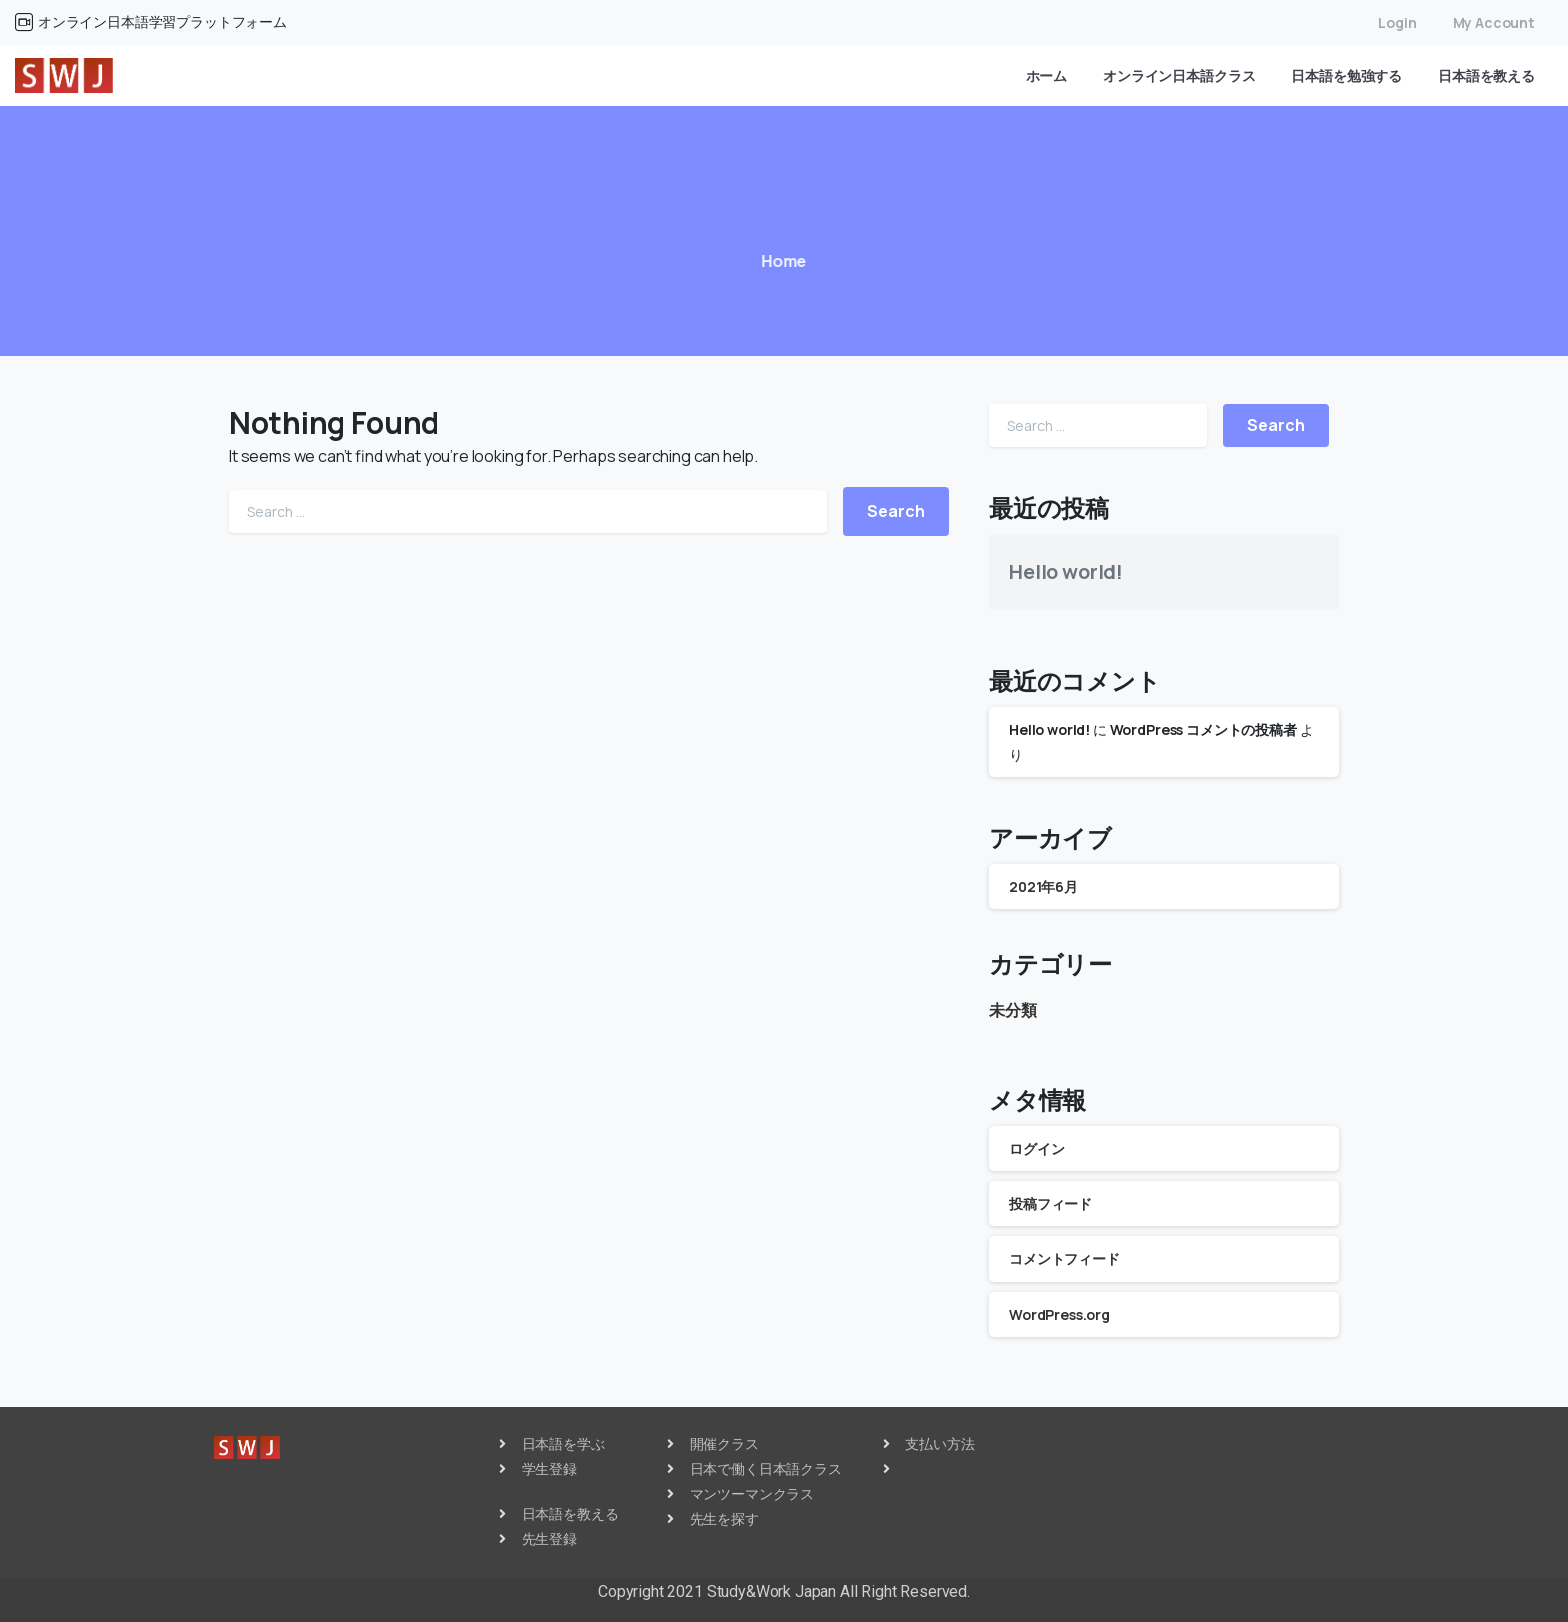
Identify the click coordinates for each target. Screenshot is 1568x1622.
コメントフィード (1064, 1258)
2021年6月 (1043, 886)
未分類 (1013, 1010)
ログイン (1036, 1148)
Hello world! (1066, 571)
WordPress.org (1059, 1314)
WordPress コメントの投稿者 (1203, 729)
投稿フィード (1050, 1203)
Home (773, 261)
